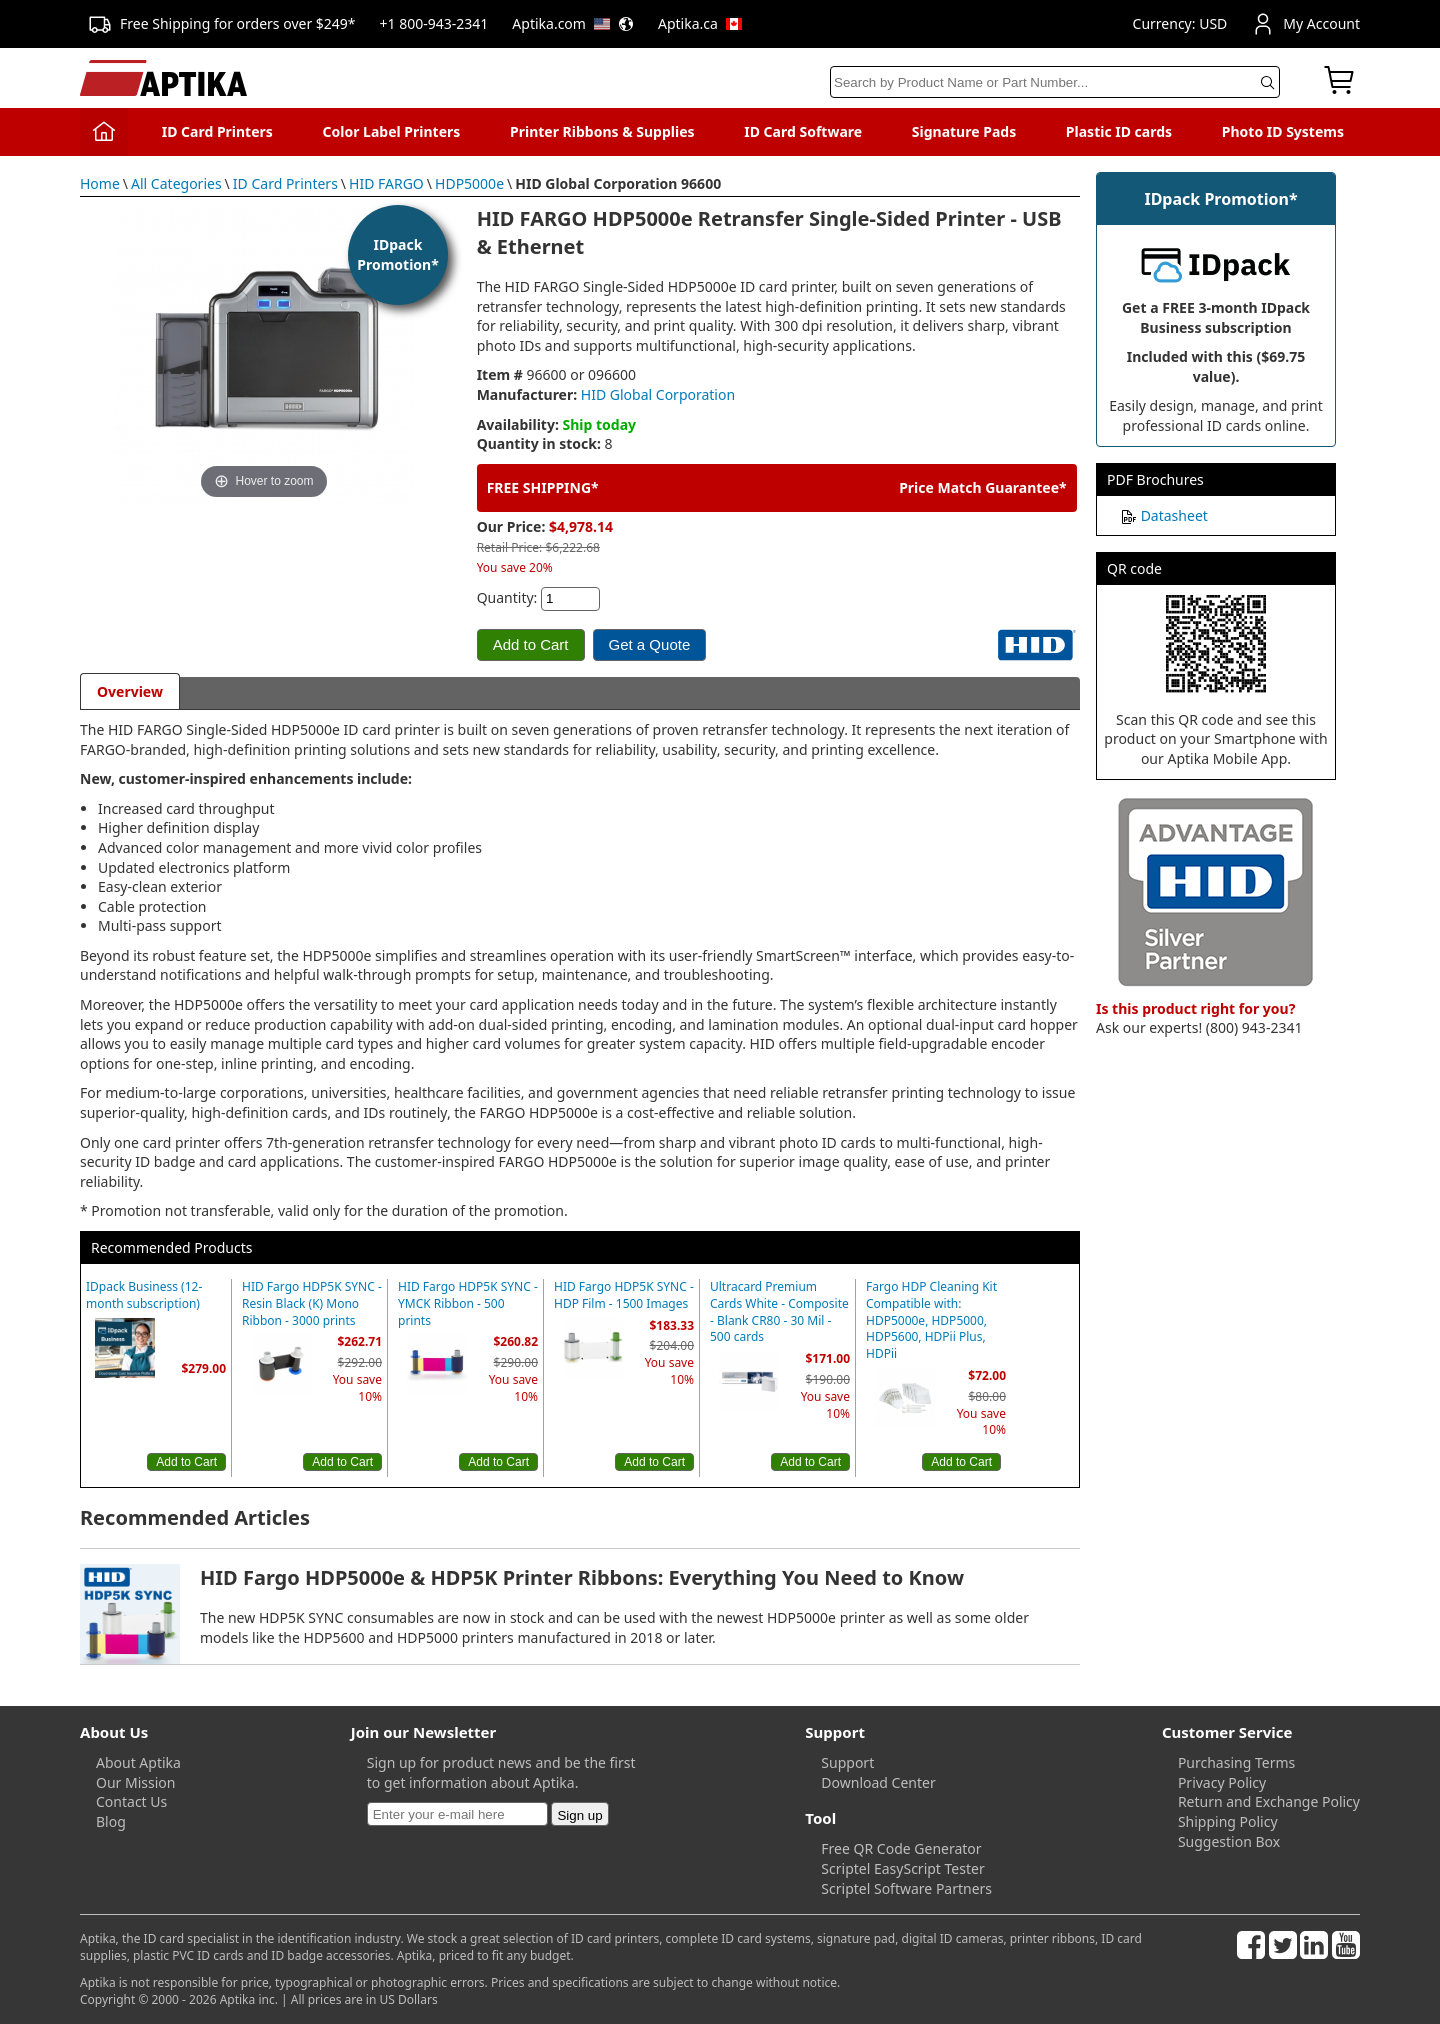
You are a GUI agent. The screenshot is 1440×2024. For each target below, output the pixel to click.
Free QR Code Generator (901, 1848)
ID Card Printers (217, 131)
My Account (1305, 24)
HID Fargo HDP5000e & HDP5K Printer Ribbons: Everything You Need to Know (582, 1577)
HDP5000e (469, 183)
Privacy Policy (1222, 1782)
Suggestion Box (1229, 1841)
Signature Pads (964, 131)
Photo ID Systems (1283, 131)
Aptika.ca (700, 23)
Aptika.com (573, 23)
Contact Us (131, 1801)
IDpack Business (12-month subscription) (144, 1295)
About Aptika (138, 1762)
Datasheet (1174, 515)
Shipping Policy (1228, 1821)
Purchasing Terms (1236, 1762)
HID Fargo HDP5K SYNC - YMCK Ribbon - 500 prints (468, 1304)
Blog (111, 1821)
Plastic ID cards (1119, 131)
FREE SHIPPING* (543, 487)
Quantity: (507, 597)
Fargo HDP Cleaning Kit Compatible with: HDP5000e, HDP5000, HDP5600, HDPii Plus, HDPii (931, 1320)
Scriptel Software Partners (906, 1888)
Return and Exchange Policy (1269, 1801)
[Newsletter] (457, 1814)
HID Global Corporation (658, 394)
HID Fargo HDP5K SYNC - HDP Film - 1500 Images (624, 1295)
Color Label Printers (392, 131)
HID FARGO (386, 183)
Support (847, 1762)
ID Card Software (803, 131)
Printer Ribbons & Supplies (602, 131)
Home (100, 183)
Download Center (878, 1782)
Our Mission (135, 1782)
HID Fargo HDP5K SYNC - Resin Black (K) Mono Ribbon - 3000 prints (312, 1304)
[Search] (1055, 82)
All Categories (176, 183)
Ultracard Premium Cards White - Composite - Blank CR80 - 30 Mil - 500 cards (779, 1312)
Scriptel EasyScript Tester (902, 1868)
